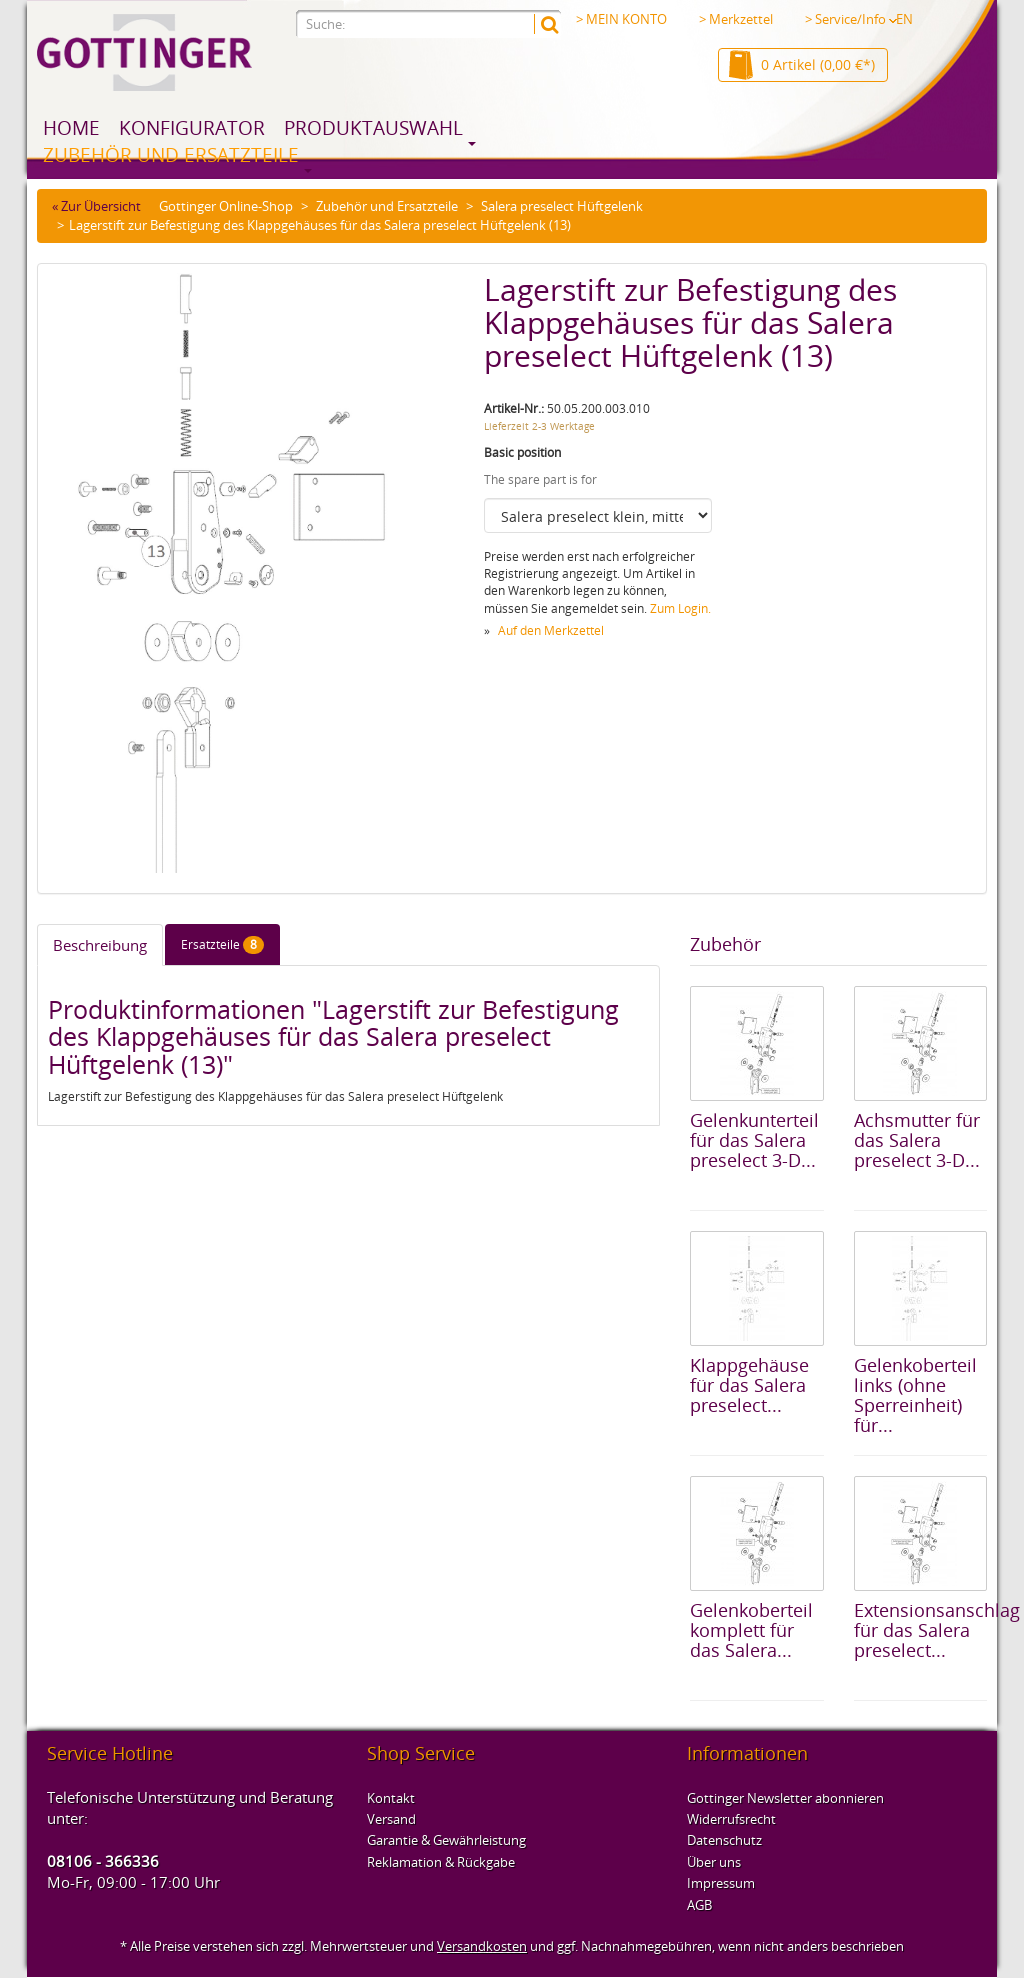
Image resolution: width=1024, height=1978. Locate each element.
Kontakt (391, 1798)
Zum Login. (680, 608)
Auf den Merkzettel (551, 630)
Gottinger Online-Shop (226, 206)
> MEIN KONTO (621, 19)
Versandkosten (482, 1946)
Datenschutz (724, 1840)
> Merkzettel (736, 19)
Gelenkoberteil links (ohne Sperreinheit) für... (915, 1394)
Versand (391, 1819)
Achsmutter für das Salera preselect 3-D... (917, 1140)
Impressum (721, 1883)
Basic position (522, 452)
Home (71, 128)
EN (904, 19)
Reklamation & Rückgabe (441, 1862)
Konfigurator (192, 128)
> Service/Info (851, 19)
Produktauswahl (373, 128)
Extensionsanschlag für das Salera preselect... (937, 1630)
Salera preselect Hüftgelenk (562, 206)
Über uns (714, 1862)
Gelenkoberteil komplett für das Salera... (751, 1630)
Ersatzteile (222, 945)
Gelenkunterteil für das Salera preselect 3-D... (754, 1140)
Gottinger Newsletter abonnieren (785, 1798)
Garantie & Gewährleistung (446, 1840)
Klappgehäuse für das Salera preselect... (749, 1385)
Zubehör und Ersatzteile (171, 155)
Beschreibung (100, 945)
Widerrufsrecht (731, 1819)
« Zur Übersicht (96, 206)
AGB (699, 1905)
